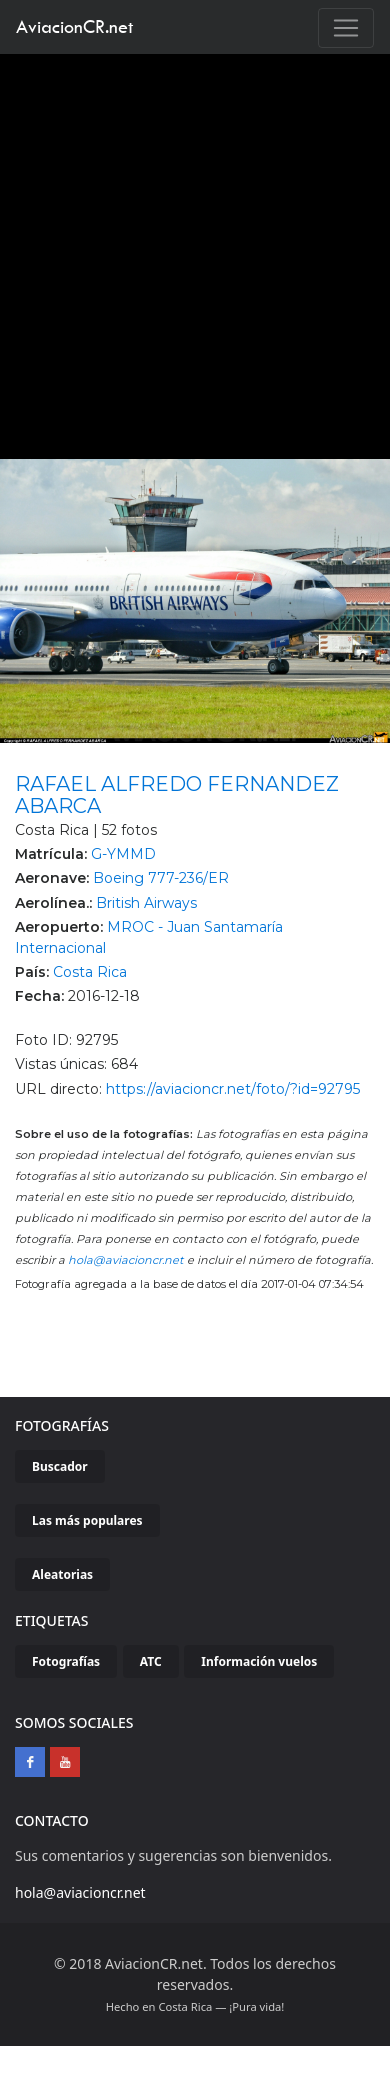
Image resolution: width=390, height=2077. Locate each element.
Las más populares (87, 1520)
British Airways (146, 903)
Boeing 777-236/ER (161, 878)
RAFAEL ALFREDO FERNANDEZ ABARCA (177, 795)
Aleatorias (62, 1574)
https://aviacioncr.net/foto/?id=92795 (233, 1089)
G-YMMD (123, 854)
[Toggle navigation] (346, 28)
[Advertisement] (187, 251)
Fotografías (66, 1661)
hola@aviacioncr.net (126, 1260)
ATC (151, 1661)
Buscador (60, 1466)
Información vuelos (259, 1661)
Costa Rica (90, 972)
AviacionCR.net (74, 26)
